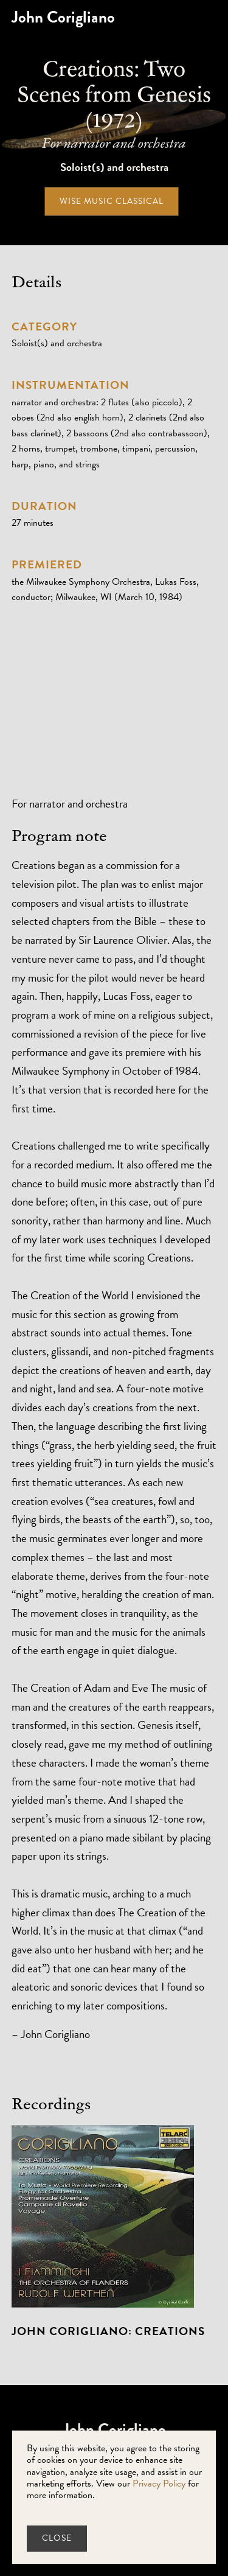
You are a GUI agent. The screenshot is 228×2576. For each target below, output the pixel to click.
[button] (216, 17)
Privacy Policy (159, 2483)
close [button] (57, 2538)
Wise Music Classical (112, 201)
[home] (63, 17)
